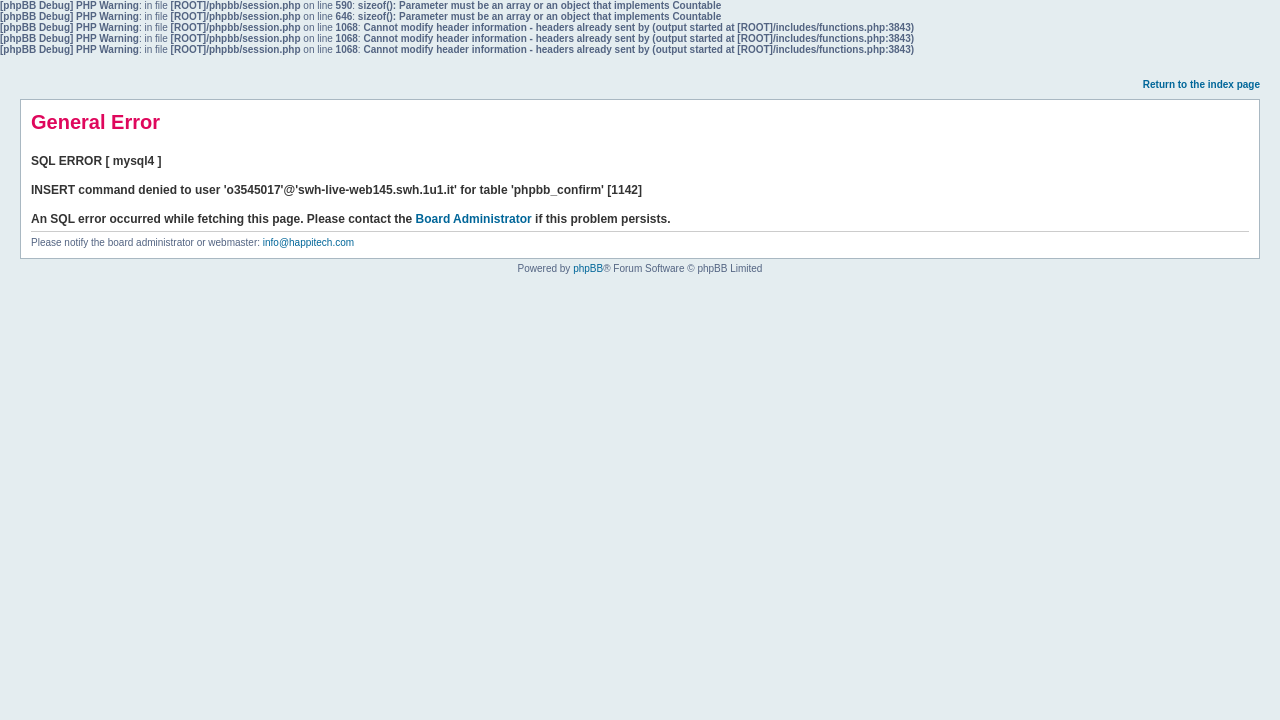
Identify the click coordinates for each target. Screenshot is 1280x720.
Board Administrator (474, 219)
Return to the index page (1201, 84)
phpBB (588, 268)
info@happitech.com (308, 242)
